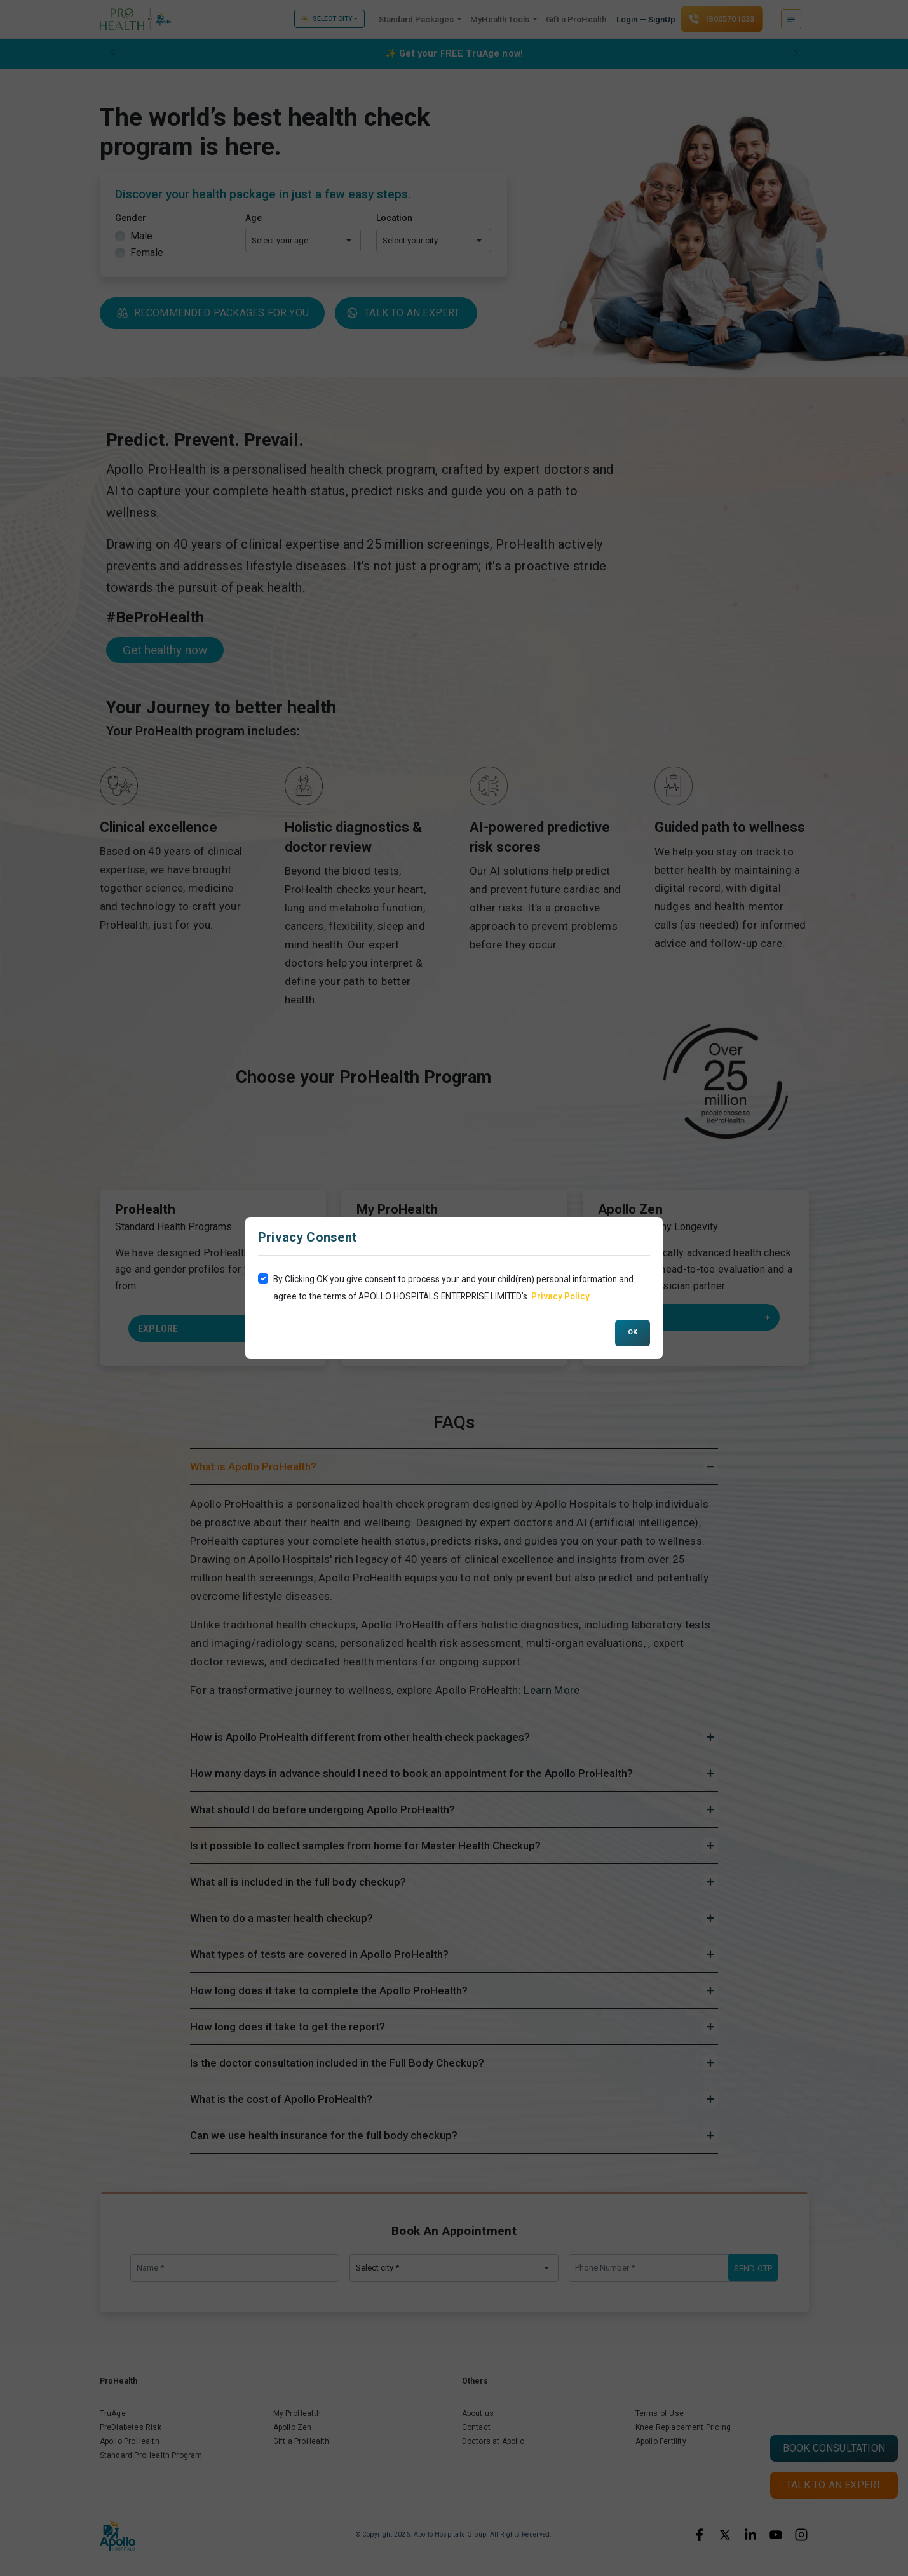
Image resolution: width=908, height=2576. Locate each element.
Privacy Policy (560, 1296)
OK (632, 1332)
